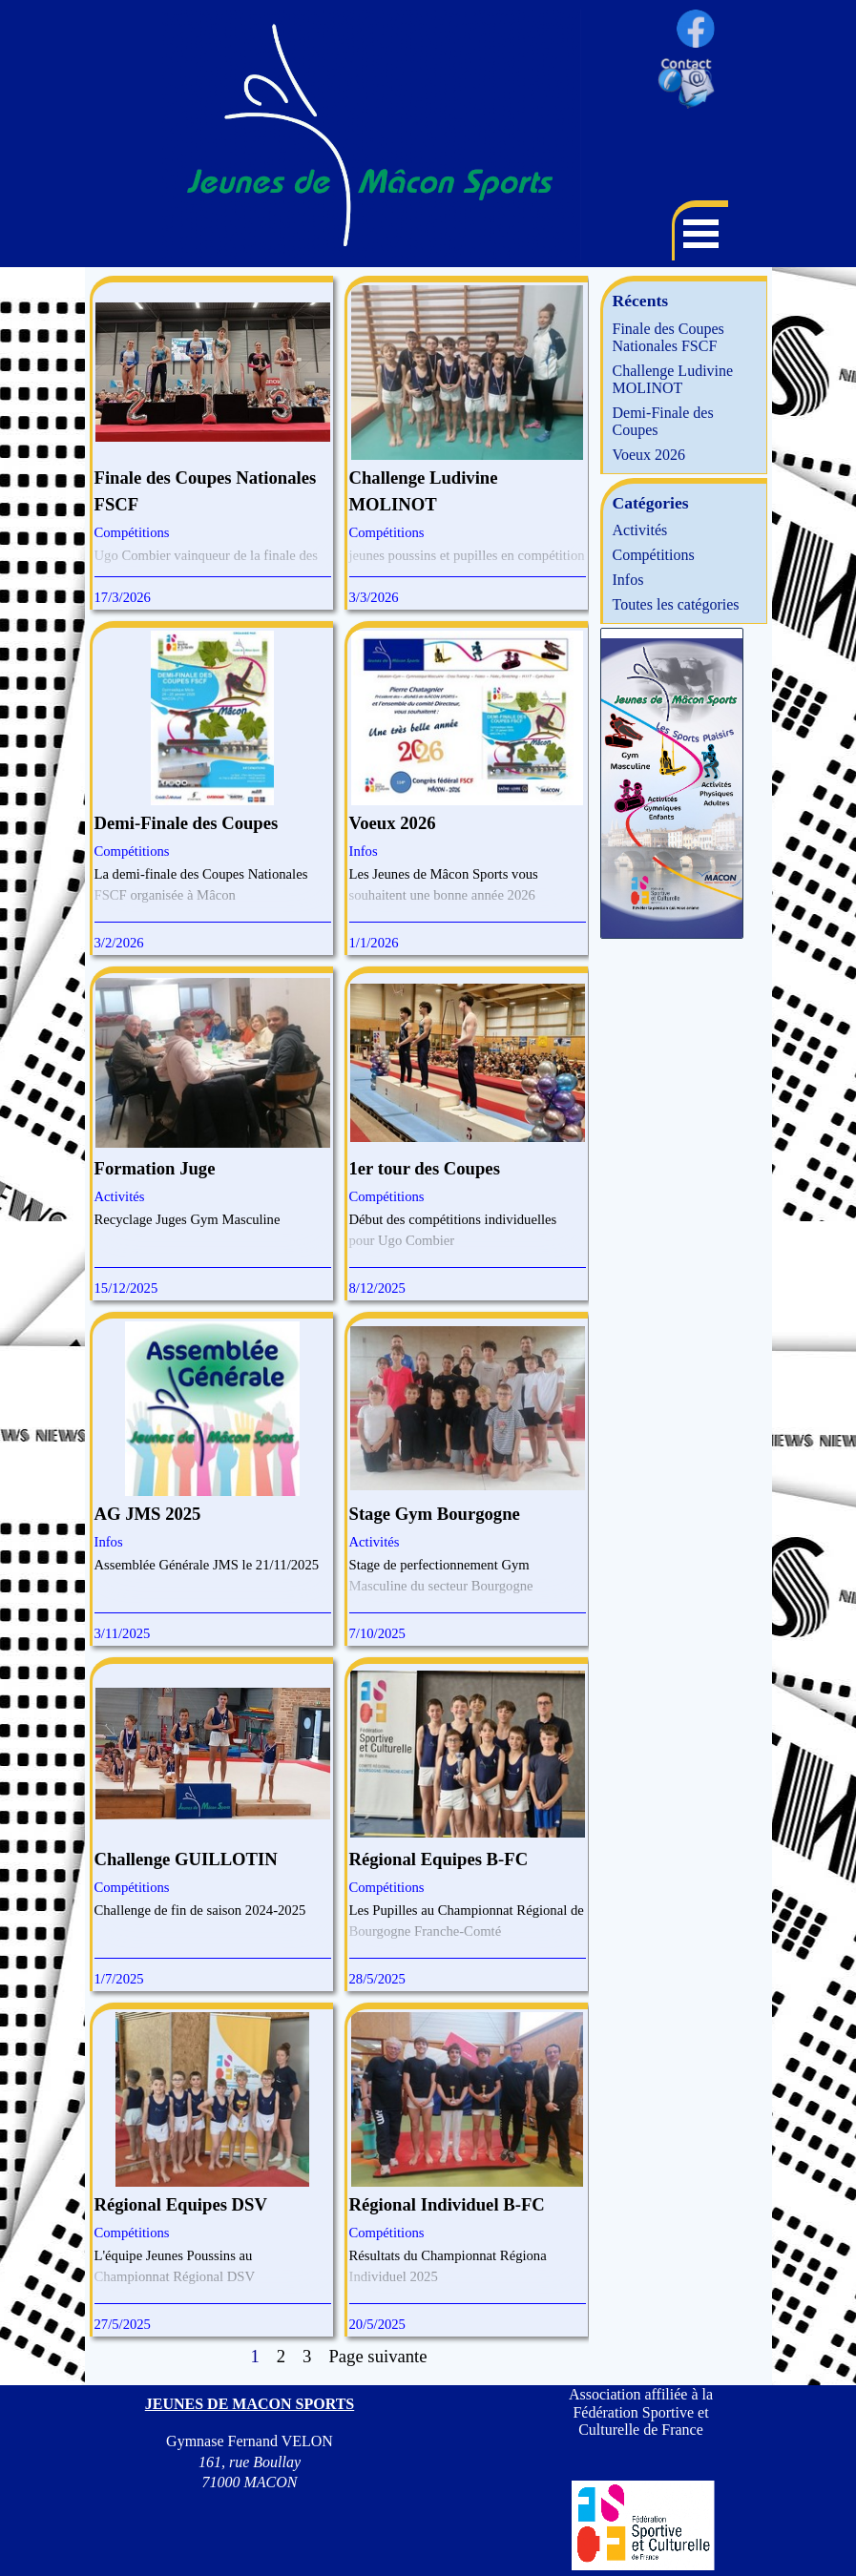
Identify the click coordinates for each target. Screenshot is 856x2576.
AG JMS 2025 (147, 1514)
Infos (363, 851)
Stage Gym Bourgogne (434, 1514)
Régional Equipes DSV (180, 2204)
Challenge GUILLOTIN (186, 1859)
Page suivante (377, 2356)
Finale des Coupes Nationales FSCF (668, 337)
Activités (119, 1196)
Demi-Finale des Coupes (186, 823)
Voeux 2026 (392, 823)
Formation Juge (155, 1168)
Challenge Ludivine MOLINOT (673, 379)
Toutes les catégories (676, 604)
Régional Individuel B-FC (447, 2204)
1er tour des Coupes (424, 1168)
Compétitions (132, 532)
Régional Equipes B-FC (439, 1859)
